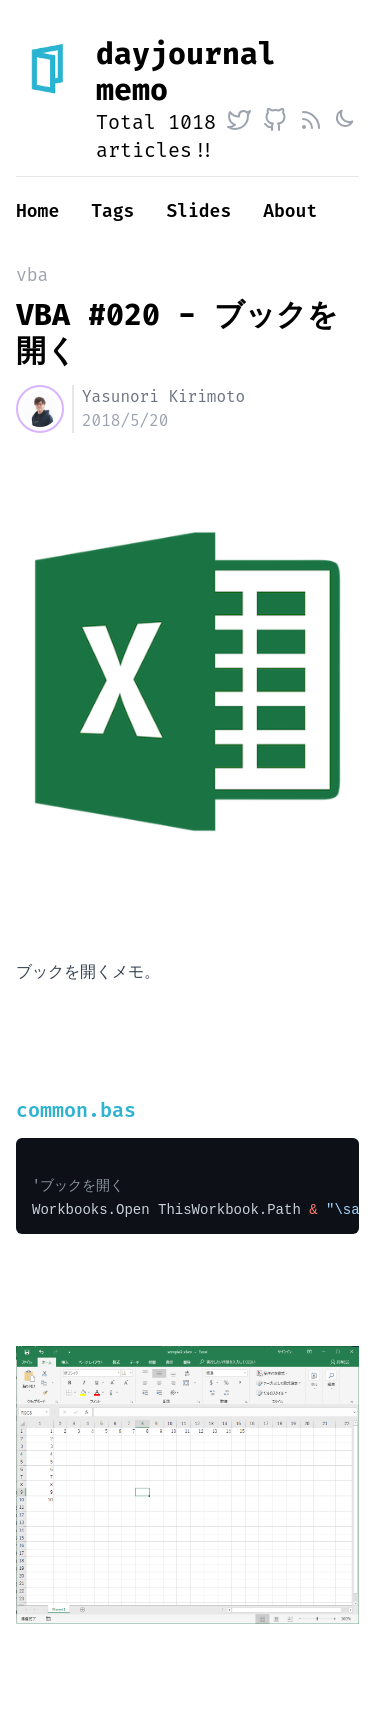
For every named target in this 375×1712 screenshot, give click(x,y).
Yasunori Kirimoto (163, 396)
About (290, 211)
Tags (112, 211)
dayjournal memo (186, 72)
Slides (198, 211)
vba (32, 275)
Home (37, 211)
